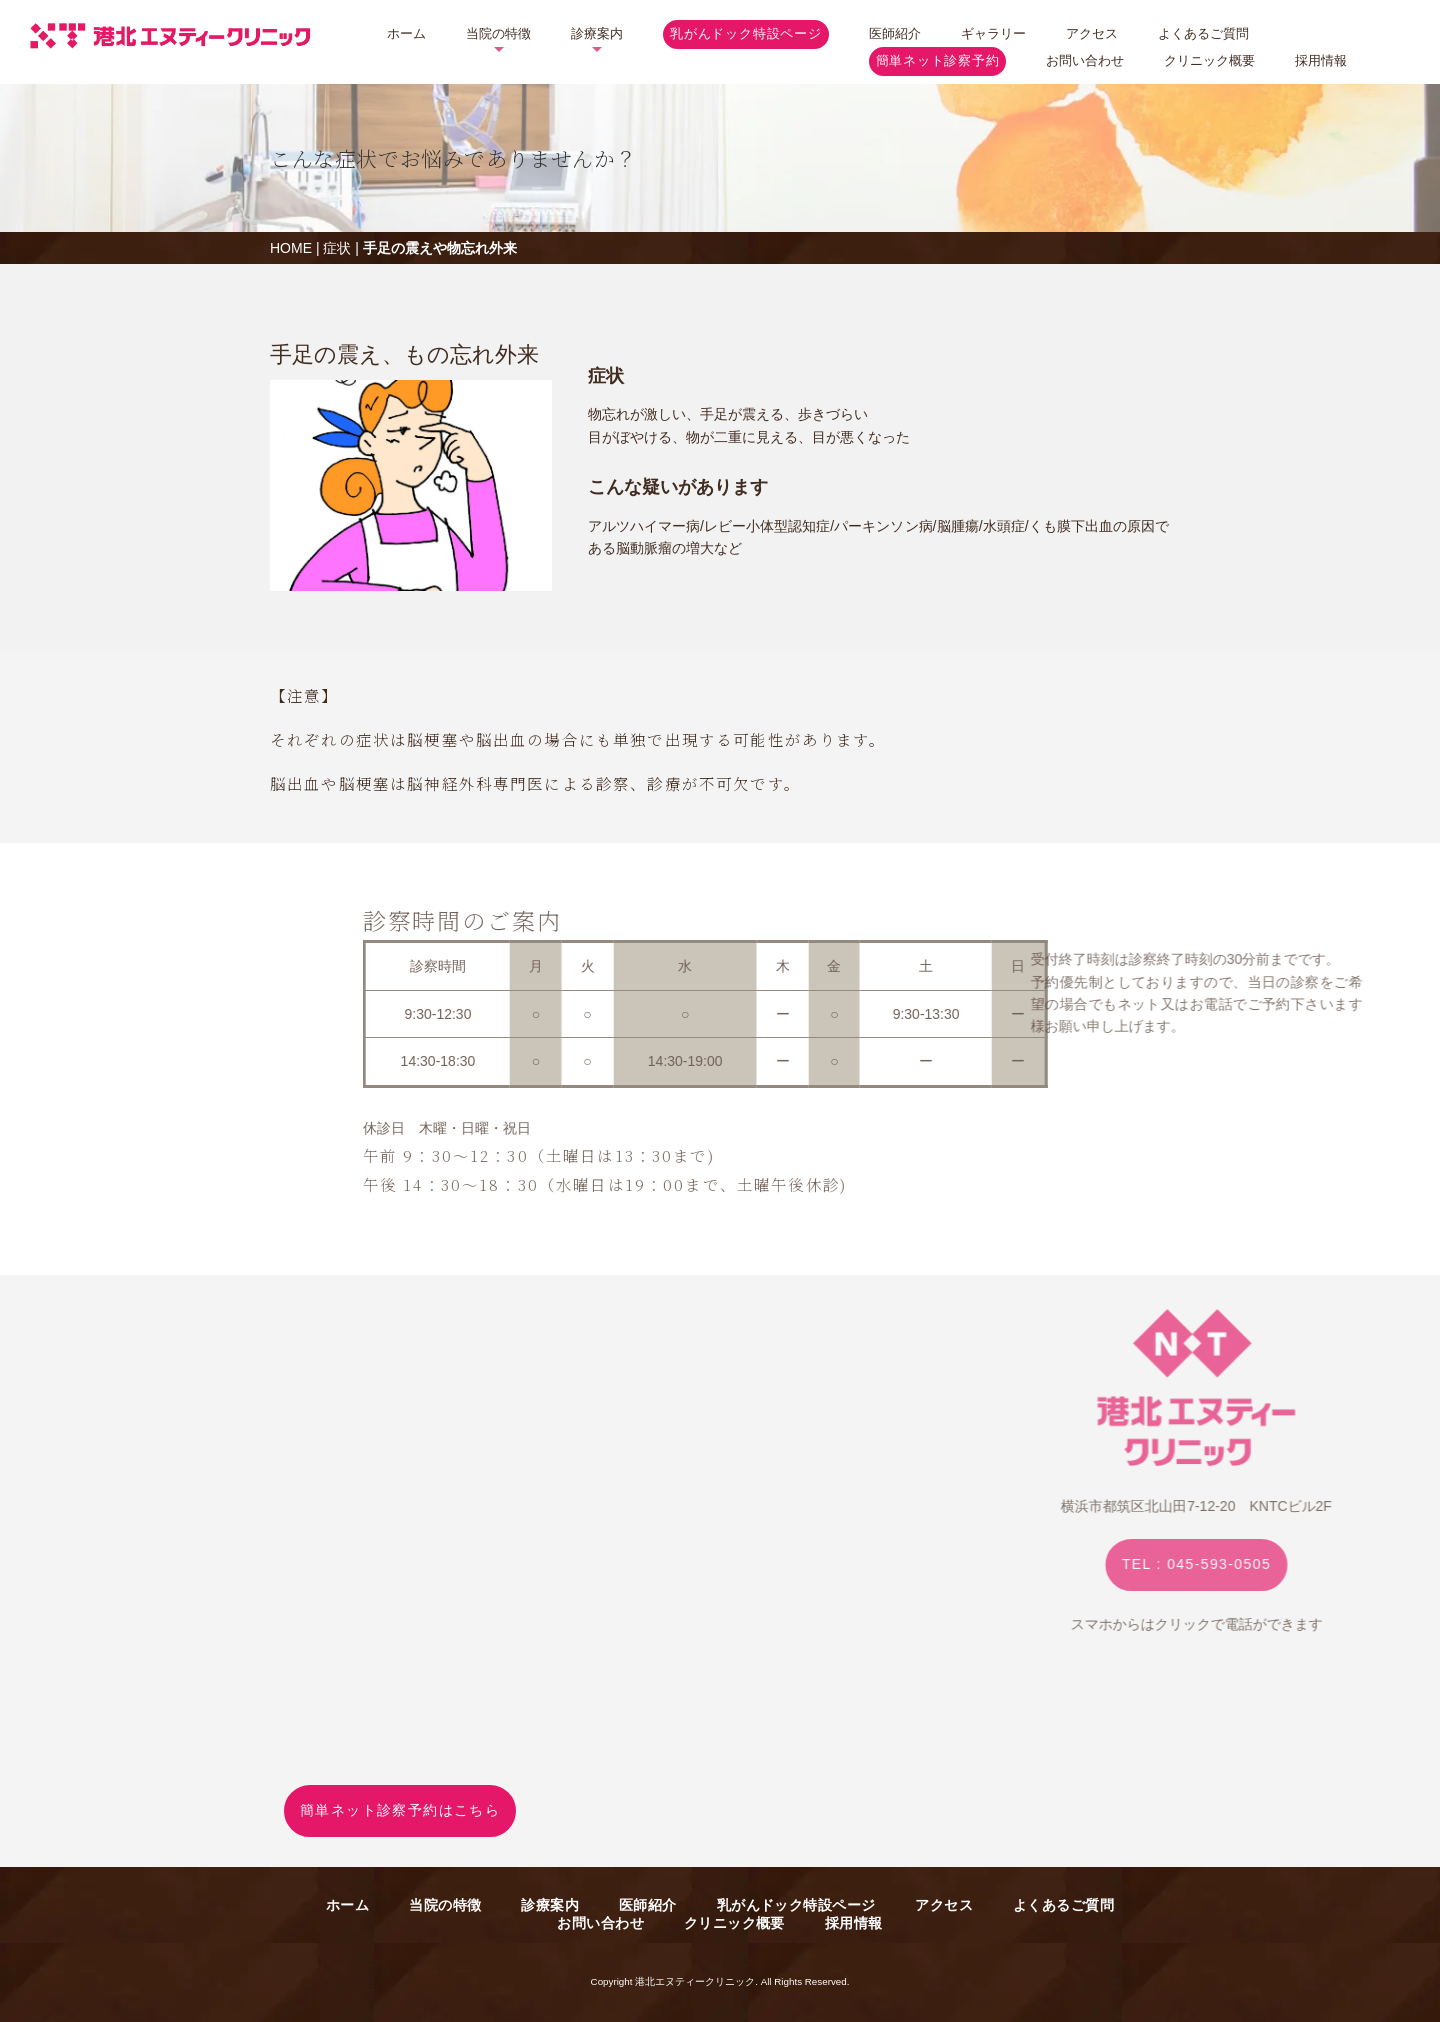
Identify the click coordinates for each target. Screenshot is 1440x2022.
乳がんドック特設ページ (745, 34)
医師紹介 (895, 33)
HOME (291, 248)
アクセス (1092, 33)
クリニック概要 (1209, 60)
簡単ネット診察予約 (938, 61)
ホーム (406, 33)
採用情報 (1321, 60)
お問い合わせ (1085, 60)
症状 (337, 248)
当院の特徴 (498, 33)
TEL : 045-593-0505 (1316, 1564)
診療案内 (597, 33)
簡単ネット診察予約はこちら (400, 1810)
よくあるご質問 (1203, 33)
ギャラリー (993, 33)
